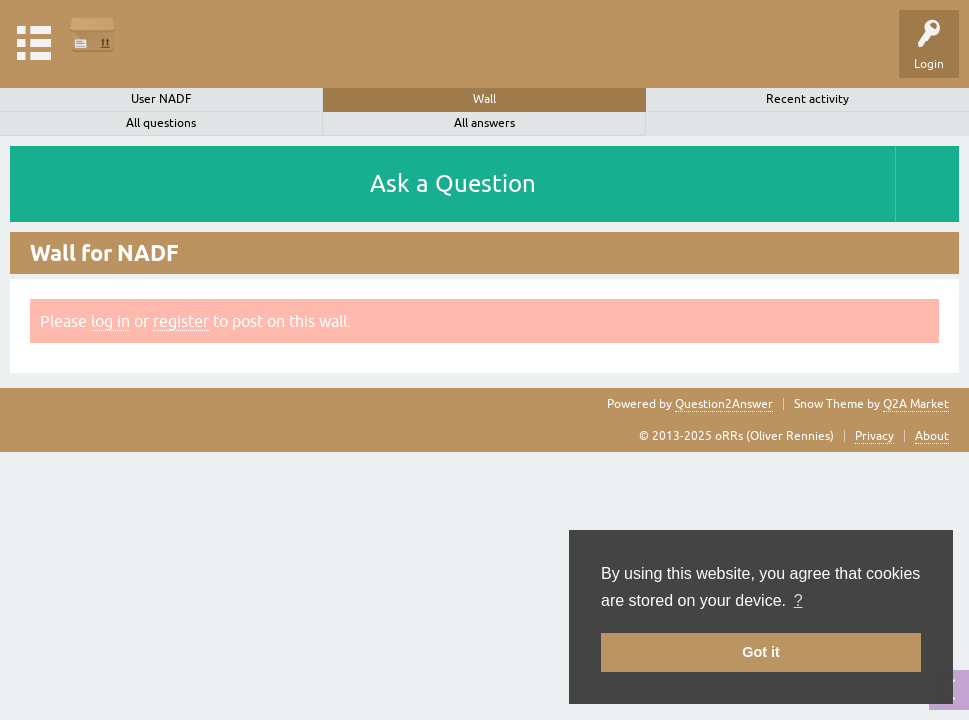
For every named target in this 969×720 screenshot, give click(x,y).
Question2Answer (724, 404)
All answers (484, 123)
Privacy (874, 436)
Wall (484, 99)
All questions (161, 123)
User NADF (161, 99)
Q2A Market (916, 404)
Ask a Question (453, 183)
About (932, 436)
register (181, 321)
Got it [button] (761, 652)
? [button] (798, 600)
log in (110, 321)
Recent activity (807, 99)
